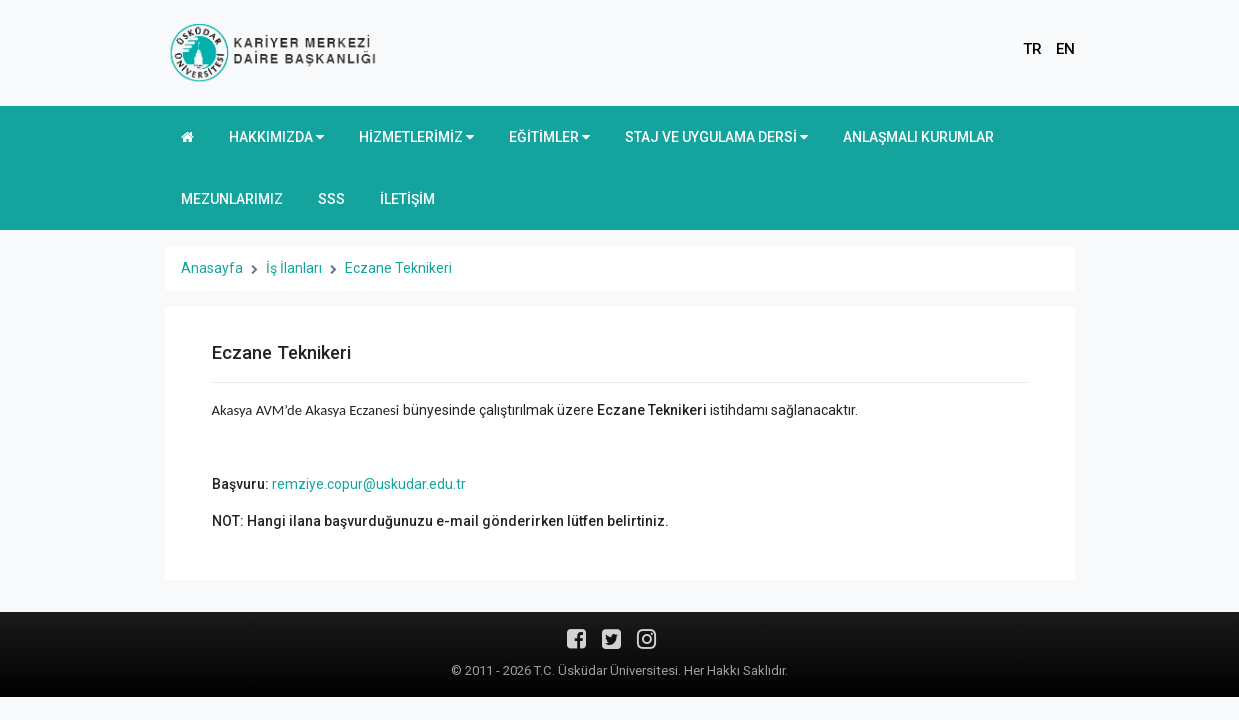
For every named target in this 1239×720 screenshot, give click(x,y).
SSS (331, 199)
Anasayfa (212, 268)
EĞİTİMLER (549, 137)
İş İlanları (294, 268)
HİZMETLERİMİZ (416, 137)
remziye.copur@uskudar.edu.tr (369, 484)
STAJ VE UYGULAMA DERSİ (716, 137)
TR (1032, 49)
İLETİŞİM (407, 199)
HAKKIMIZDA (276, 137)
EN (1065, 49)
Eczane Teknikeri (398, 268)
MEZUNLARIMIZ (232, 199)
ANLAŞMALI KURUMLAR (918, 137)
